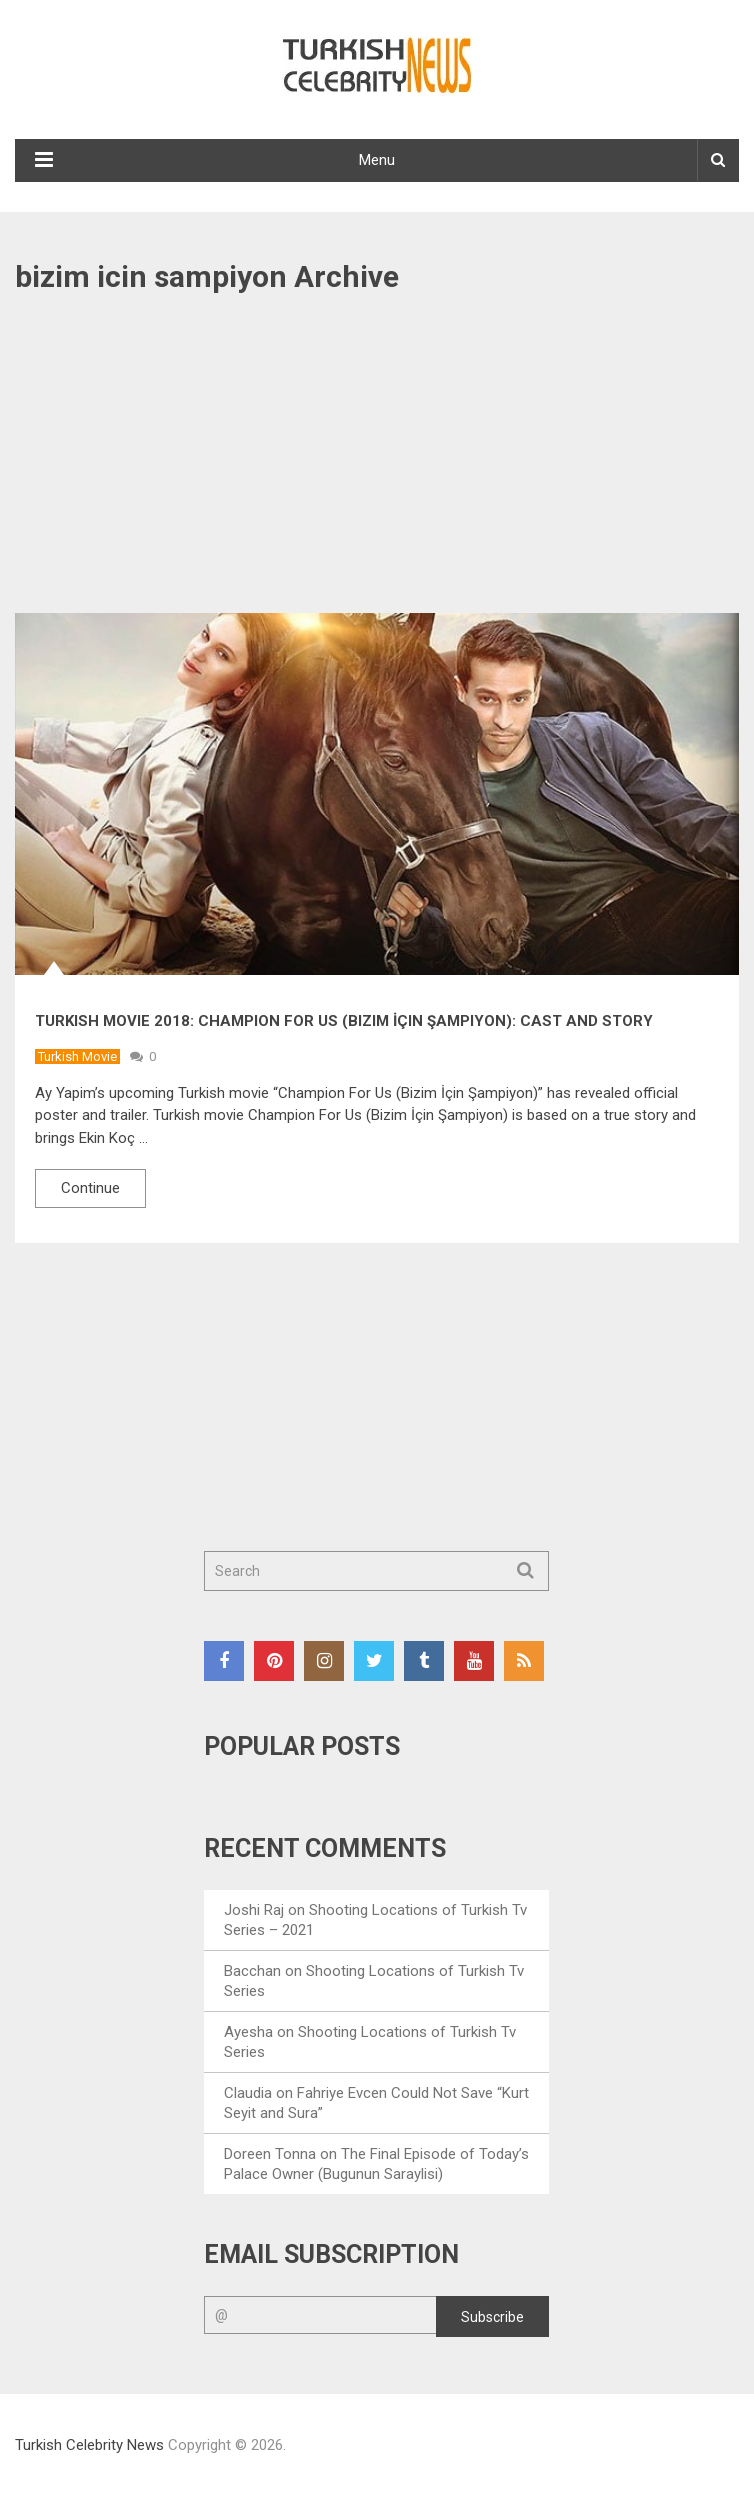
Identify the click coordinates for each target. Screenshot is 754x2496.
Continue (90, 1188)
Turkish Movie (77, 1056)
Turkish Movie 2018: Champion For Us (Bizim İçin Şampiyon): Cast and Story (344, 1021)
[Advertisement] (377, 465)
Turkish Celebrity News (89, 2445)
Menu (377, 160)
